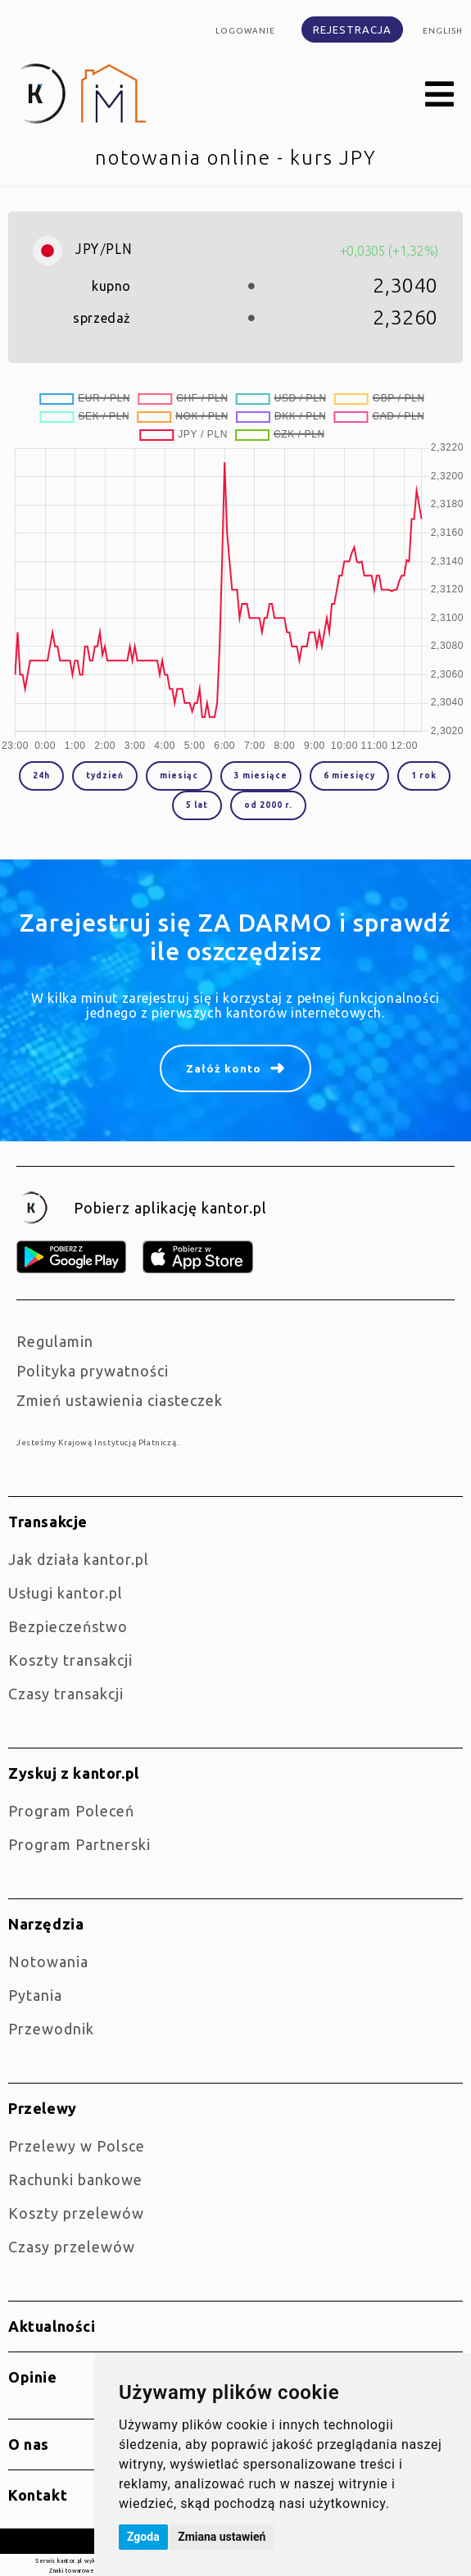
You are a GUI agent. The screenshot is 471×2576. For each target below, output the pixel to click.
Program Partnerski (79, 1844)
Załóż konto (223, 1068)
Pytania (35, 1995)
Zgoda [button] (143, 2536)
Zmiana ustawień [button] (221, 2536)
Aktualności (52, 2326)
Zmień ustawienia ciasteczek (119, 1400)
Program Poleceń (71, 1811)
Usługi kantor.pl (65, 1593)
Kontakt (37, 2495)
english (443, 30)
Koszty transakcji (70, 1660)
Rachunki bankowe (75, 2179)
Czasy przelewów (71, 2246)
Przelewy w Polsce (76, 2146)
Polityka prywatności (92, 1371)
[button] (440, 95)
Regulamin (54, 1341)
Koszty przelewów (76, 2213)
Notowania (48, 1961)
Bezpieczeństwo (68, 1626)
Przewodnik (51, 2028)
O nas (28, 2444)
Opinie (32, 2377)
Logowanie (245, 30)
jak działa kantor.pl (78, 1559)
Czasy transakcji (66, 1693)
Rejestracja (352, 29)
